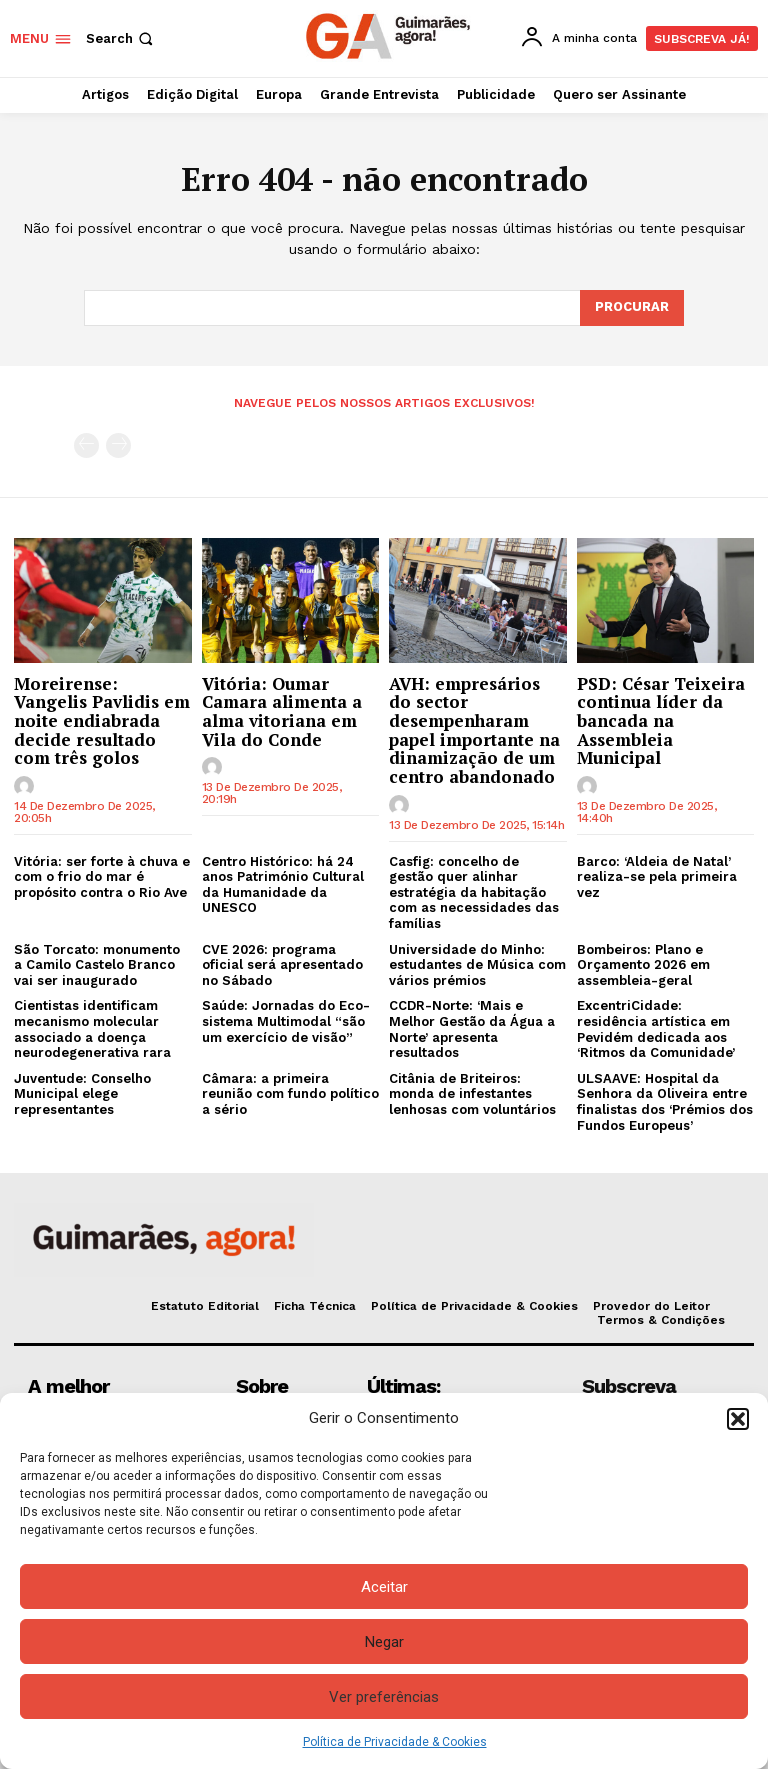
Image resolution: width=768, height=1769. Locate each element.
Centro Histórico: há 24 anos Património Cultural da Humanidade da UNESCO (283, 885)
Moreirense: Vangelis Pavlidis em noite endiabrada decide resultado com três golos (102, 720)
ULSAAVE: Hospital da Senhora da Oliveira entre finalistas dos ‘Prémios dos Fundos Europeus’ (665, 1102)
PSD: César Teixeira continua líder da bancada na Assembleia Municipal (661, 720)
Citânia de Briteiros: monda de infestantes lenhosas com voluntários (472, 1094)
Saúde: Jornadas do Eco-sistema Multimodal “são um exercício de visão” (286, 1021)
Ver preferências (384, 1697)
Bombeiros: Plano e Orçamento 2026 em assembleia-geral (643, 965)
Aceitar (384, 1587)
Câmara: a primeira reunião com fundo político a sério (290, 1094)
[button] (738, 1419)
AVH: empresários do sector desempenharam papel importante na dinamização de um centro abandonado (474, 729)
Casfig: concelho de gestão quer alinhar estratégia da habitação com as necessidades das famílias (474, 892)
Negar (384, 1642)
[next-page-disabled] (118, 445)
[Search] (632, 308)
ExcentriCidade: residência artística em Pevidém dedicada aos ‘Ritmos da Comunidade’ (656, 1029)
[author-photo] (27, 787)
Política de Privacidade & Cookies (395, 1742)
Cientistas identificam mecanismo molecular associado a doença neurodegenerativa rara (92, 1029)
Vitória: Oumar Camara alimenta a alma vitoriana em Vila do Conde (282, 710)
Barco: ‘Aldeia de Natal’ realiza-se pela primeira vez (657, 877)
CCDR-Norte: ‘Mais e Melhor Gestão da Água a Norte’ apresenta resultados (472, 1029)
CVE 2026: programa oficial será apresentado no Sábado (282, 965)
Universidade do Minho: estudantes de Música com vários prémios (477, 965)
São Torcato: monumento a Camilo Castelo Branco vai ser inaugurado (97, 965)
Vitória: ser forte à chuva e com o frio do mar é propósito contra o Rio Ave (102, 877)
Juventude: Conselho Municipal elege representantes (82, 1094)
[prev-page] (86, 445)
